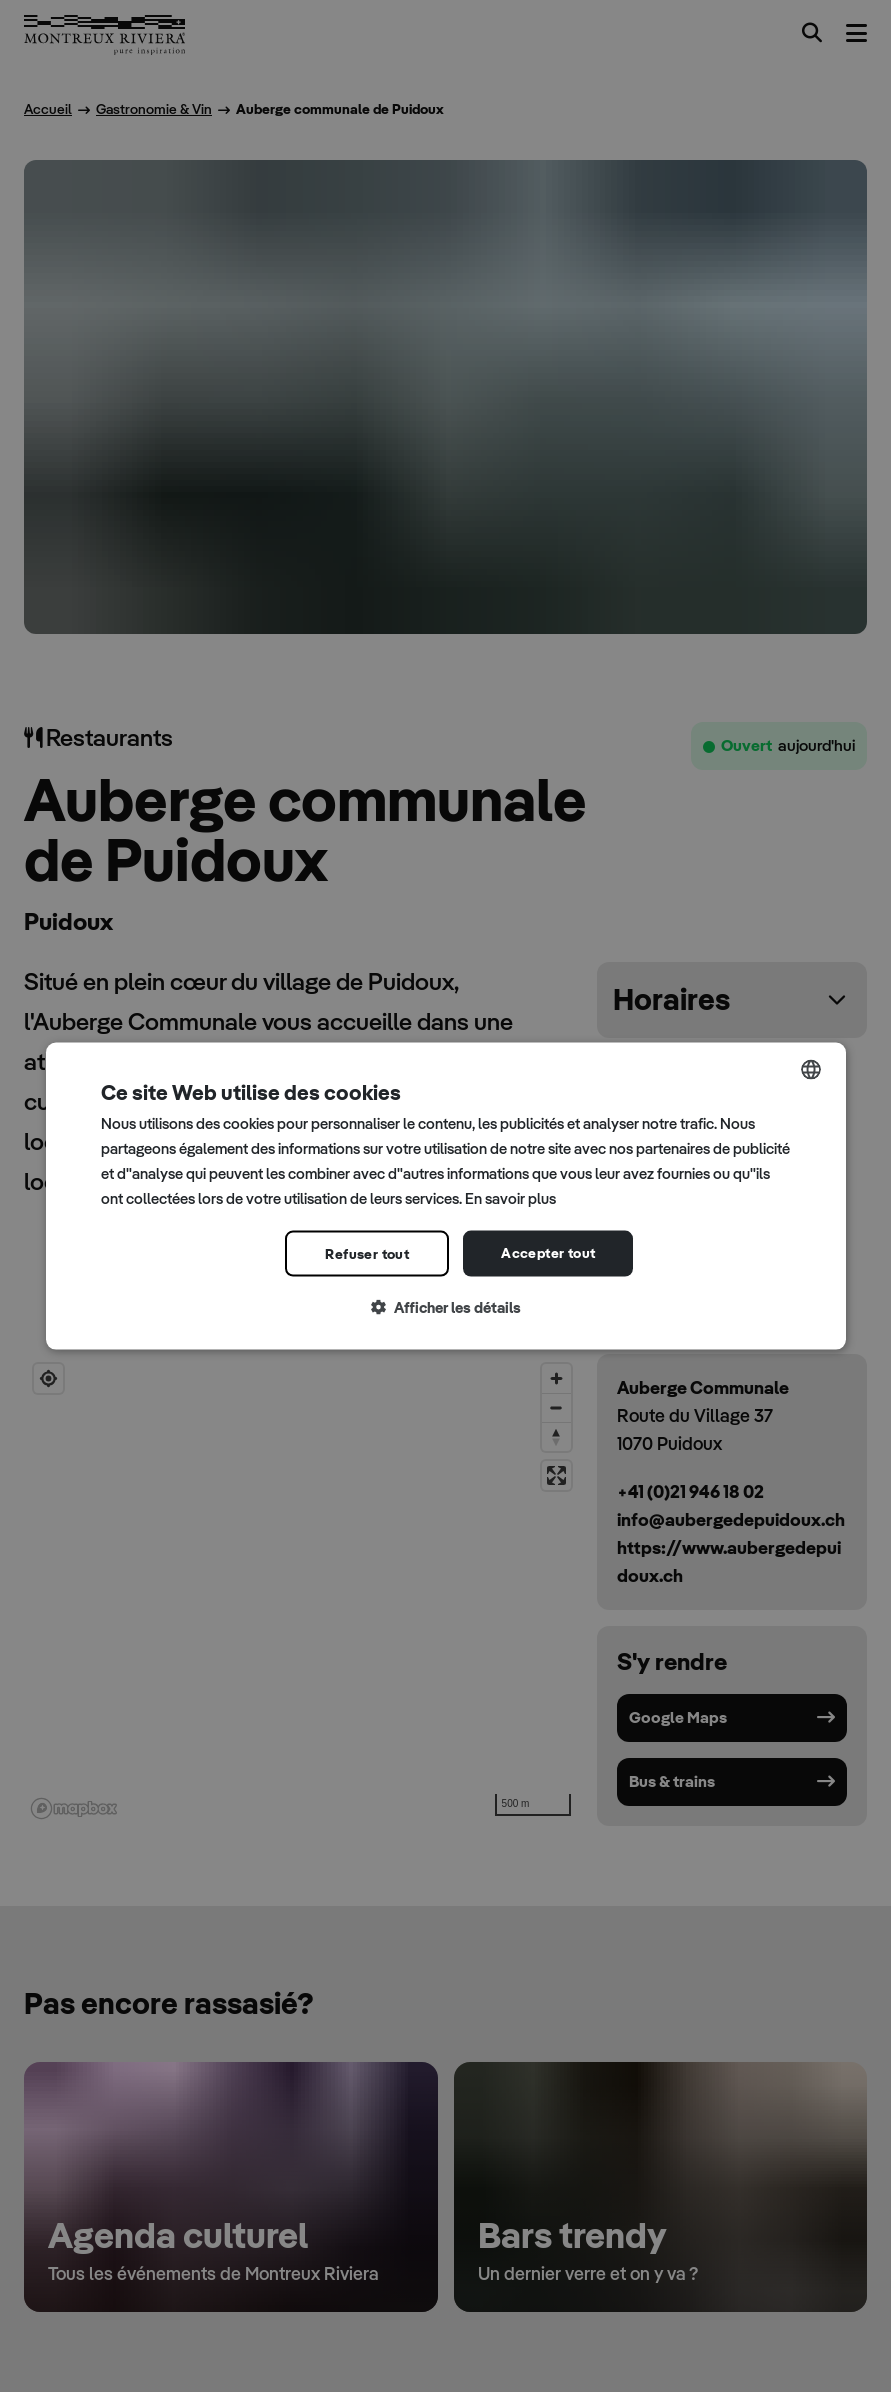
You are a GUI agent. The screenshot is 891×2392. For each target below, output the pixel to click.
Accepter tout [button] (548, 1253)
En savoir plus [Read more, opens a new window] (510, 1197)
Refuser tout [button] (367, 1254)
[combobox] (811, 1070)
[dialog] (446, 1196)
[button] (446, 1308)
